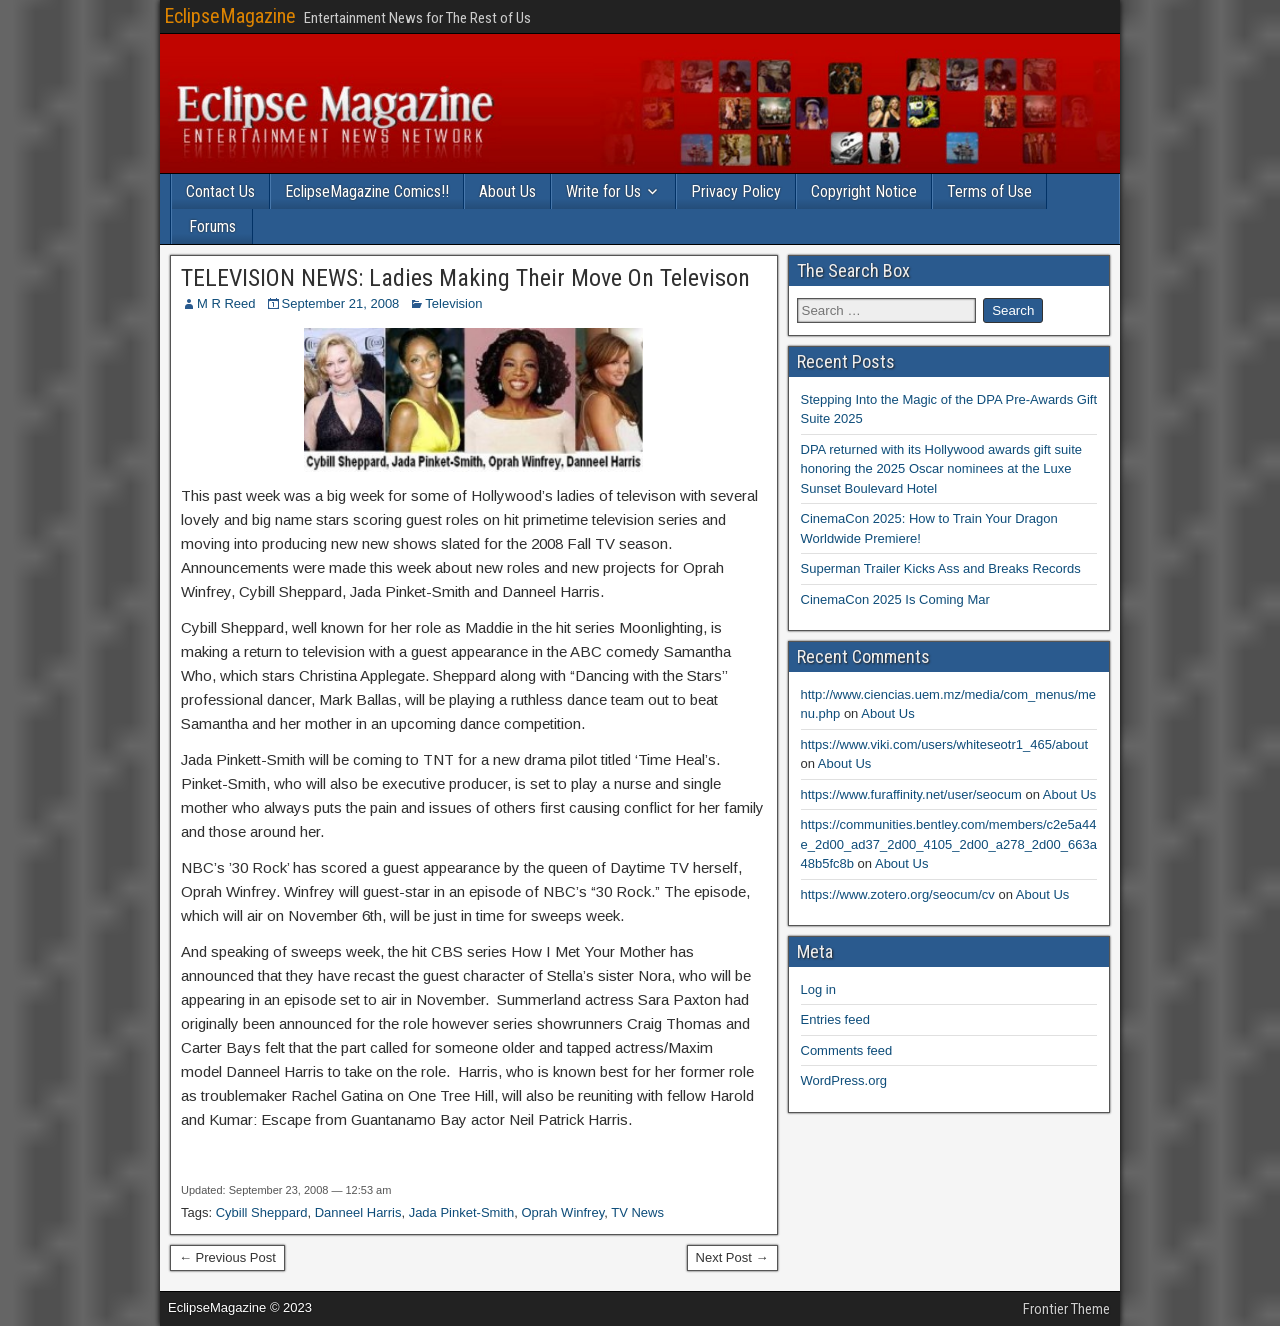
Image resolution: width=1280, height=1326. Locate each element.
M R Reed (226, 303)
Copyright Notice (864, 191)
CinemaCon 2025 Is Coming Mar (895, 599)
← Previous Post (227, 1257)
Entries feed (835, 1019)
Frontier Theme (1066, 1309)
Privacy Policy (736, 191)
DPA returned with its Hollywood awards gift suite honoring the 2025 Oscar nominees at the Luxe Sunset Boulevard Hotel (942, 469)
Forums (212, 226)
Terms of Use (989, 191)
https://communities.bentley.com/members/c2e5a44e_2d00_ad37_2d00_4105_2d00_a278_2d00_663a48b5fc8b (949, 844)
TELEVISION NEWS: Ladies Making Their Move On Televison (465, 278)
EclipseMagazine (230, 16)
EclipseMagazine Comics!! (367, 191)
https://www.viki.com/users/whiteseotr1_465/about (945, 744)
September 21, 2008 (341, 303)
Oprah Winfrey (562, 1212)
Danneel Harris (358, 1212)
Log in (818, 989)
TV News (637, 1212)
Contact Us (220, 191)
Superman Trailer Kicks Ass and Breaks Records (941, 568)
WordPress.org (844, 1080)
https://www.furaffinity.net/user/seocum (911, 794)
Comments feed (847, 1050)
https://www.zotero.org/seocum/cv (898, 894)
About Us (507, 191)
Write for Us (603, 191)
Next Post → (732, 1257)
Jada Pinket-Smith (462, 1212)
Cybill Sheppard (262, 1212)
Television (453, 303)
